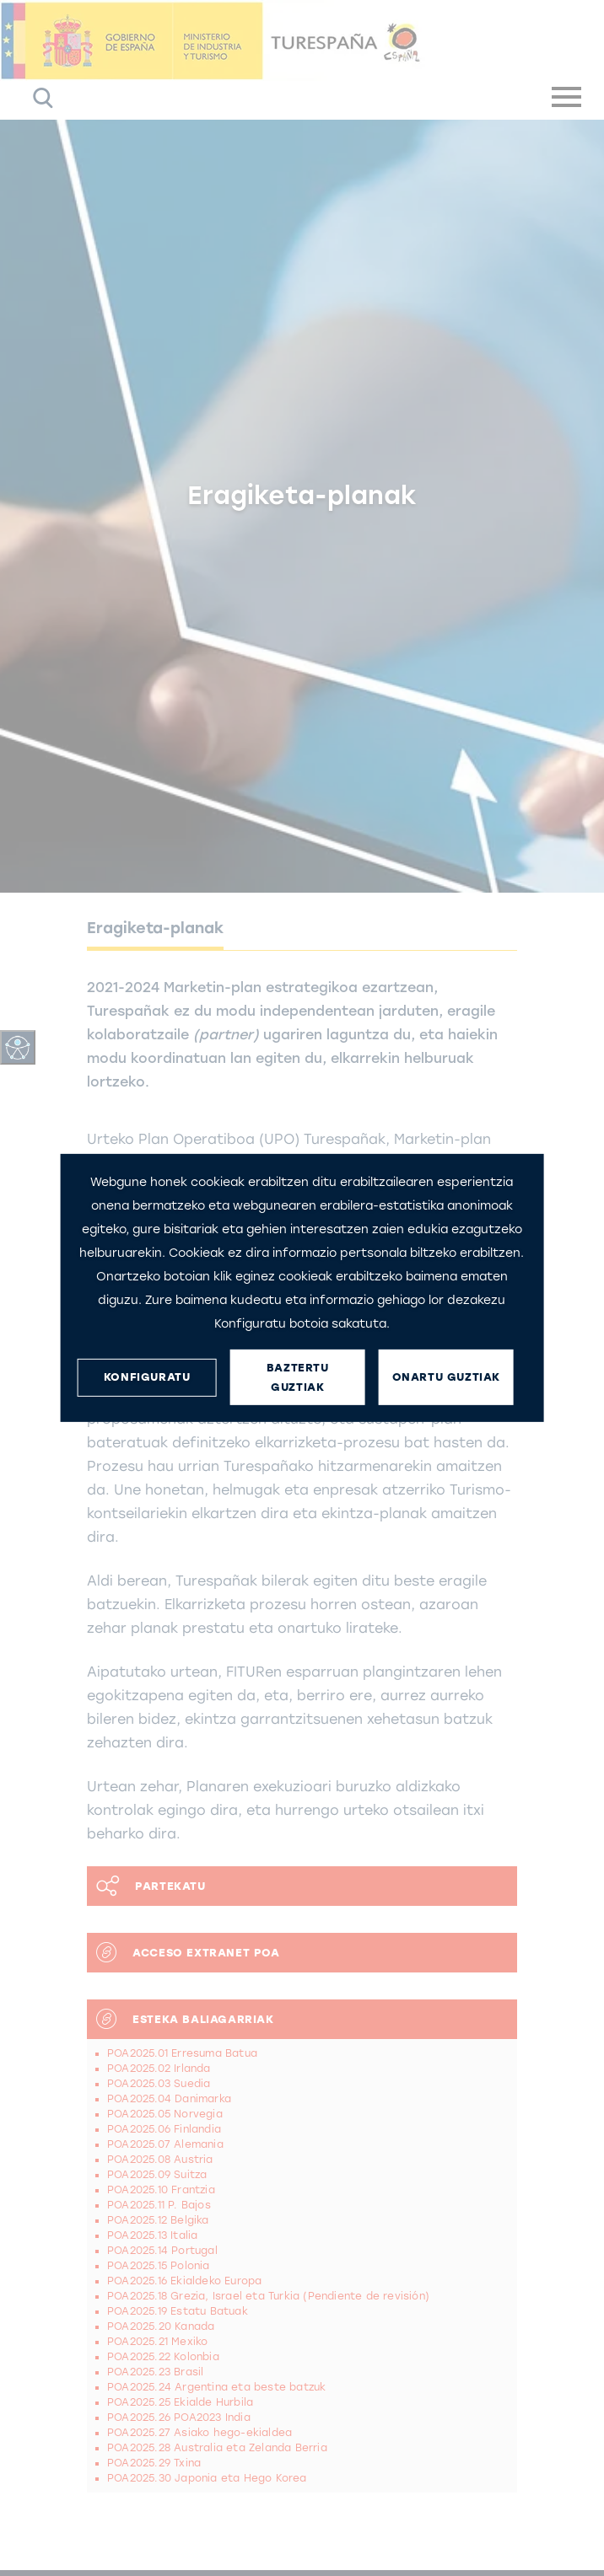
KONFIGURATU (147, 1377)
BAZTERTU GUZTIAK (298, 1377)
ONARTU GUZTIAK (446, 1377)
